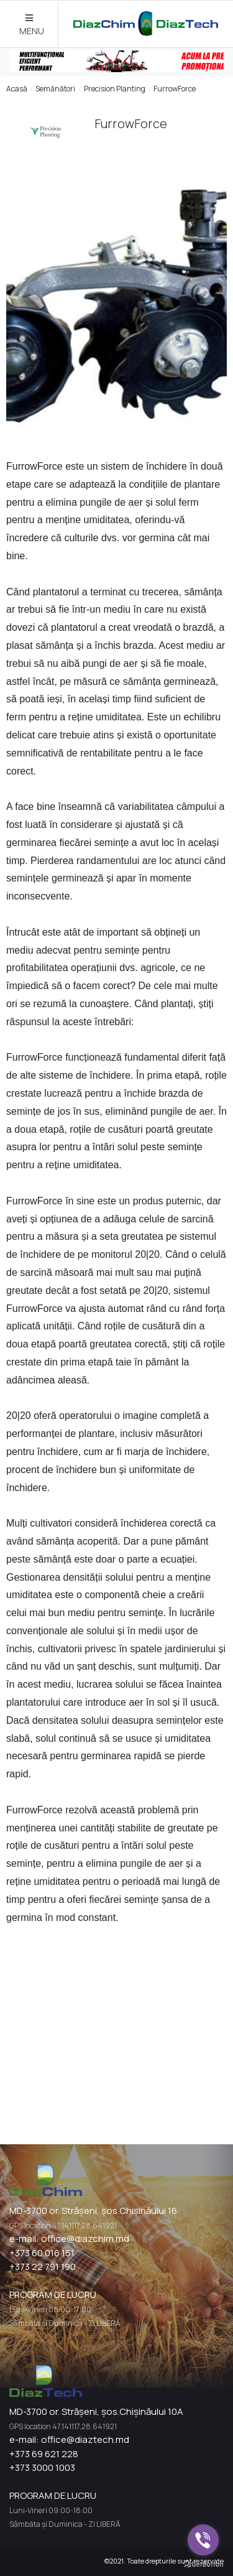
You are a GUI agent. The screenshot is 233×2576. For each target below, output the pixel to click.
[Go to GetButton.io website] (203, 2563)
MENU (31, 25)
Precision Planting (114, 88)
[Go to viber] (203, 2539)
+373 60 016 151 (42, 2252)
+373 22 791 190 (42, 2266)
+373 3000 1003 (42, 2467)
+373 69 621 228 (43, 2453)
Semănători (55, 88)
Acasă (16, 88)
